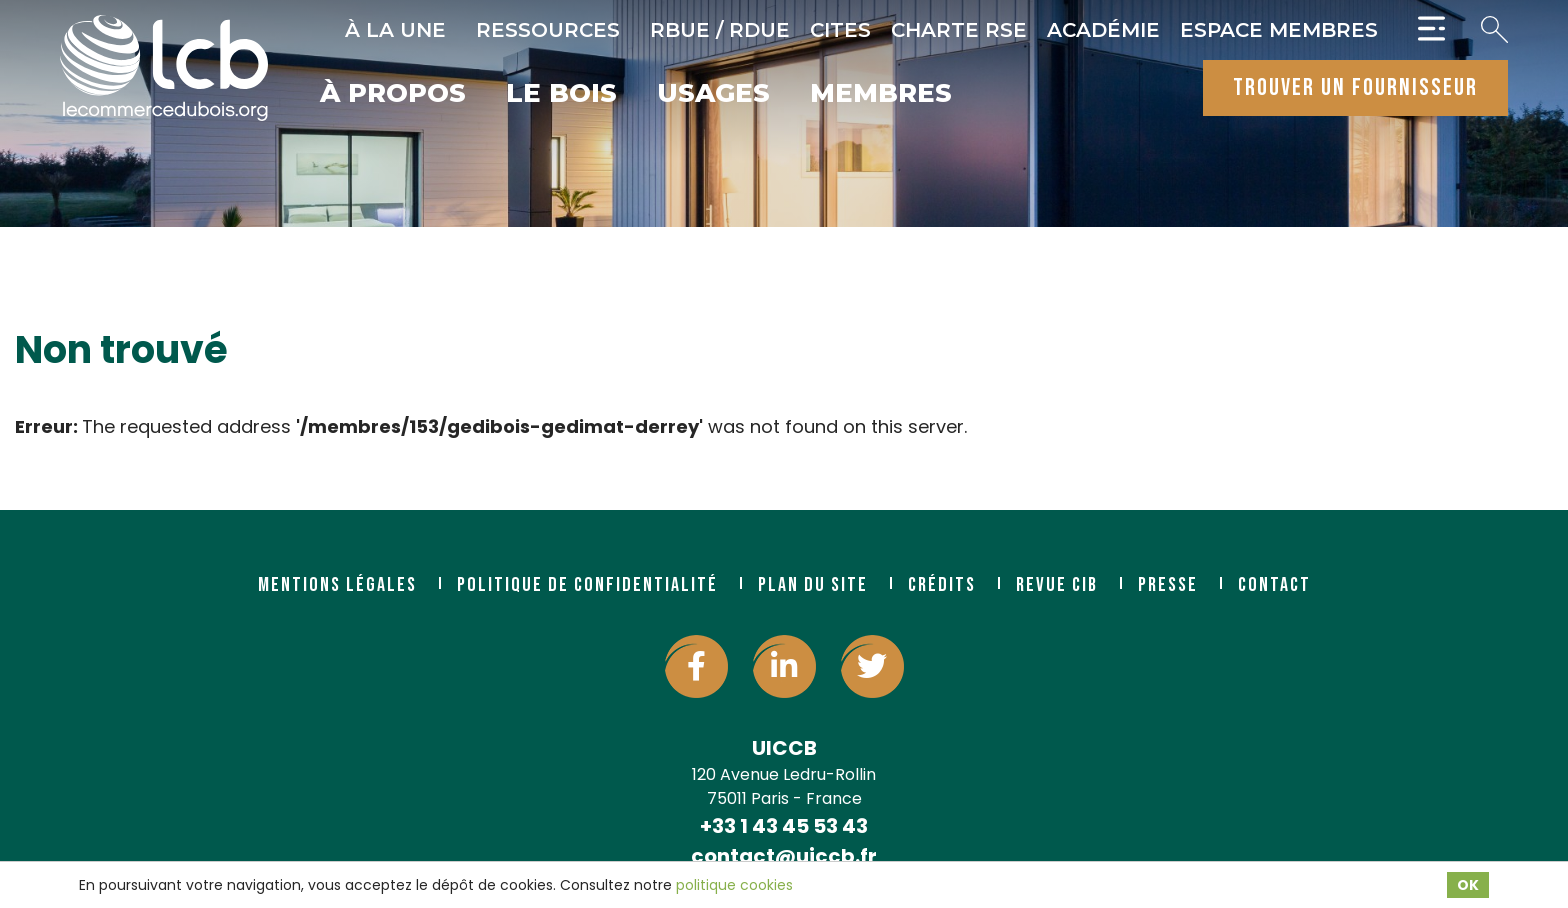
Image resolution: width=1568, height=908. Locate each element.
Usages (713, 94)
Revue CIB (1057, 585)
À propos (393, 94)
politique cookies (734, 885)
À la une (395, 30)
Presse (1168, 585)
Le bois (561, 94)
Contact (1274, 585)
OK (1468, 885)
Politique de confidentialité (587, 585)
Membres (881, 94)
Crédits (942, 585)
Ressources (548, 30)
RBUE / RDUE (720, 30)
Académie (1103, 30)
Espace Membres (1279, 30)
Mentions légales (337, 585)
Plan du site (813, 585)
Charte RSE (959, 30)
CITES (840, 30)
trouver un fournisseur (1355, 87)
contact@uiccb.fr (784, 856)
